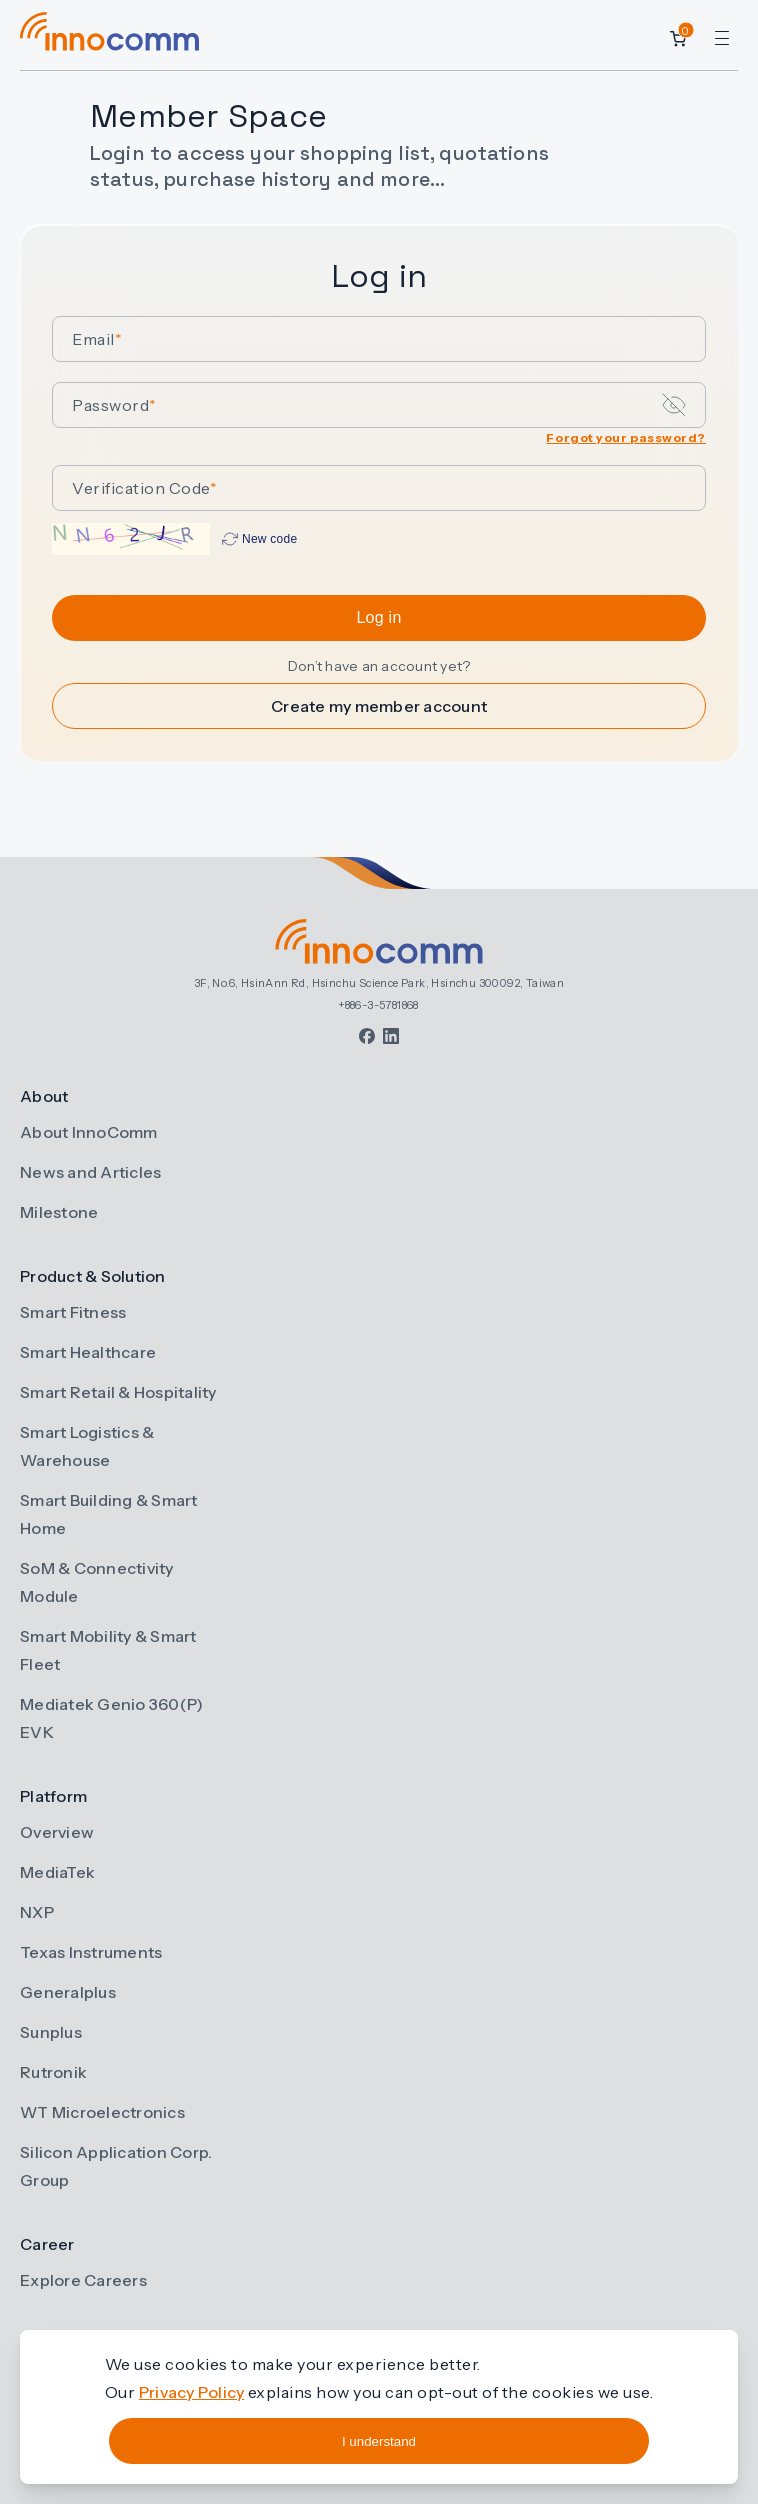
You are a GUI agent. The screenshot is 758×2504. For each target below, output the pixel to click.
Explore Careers (83, 2280)
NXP (37, 1912)
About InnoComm (89, 1132)
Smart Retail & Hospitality (118, 1392)
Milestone (59, 1212)
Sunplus (51, 2032)
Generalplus (68, 1992)
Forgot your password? (626, 437)
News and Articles (90, 1172)
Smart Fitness (73, 1312)
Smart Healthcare (88, 1352)
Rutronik (53, 2072)
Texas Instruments (91, 1952)
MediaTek (57, 1872)
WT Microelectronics (102, 2112)
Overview (57, 1832)
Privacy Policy (192, 2392)
